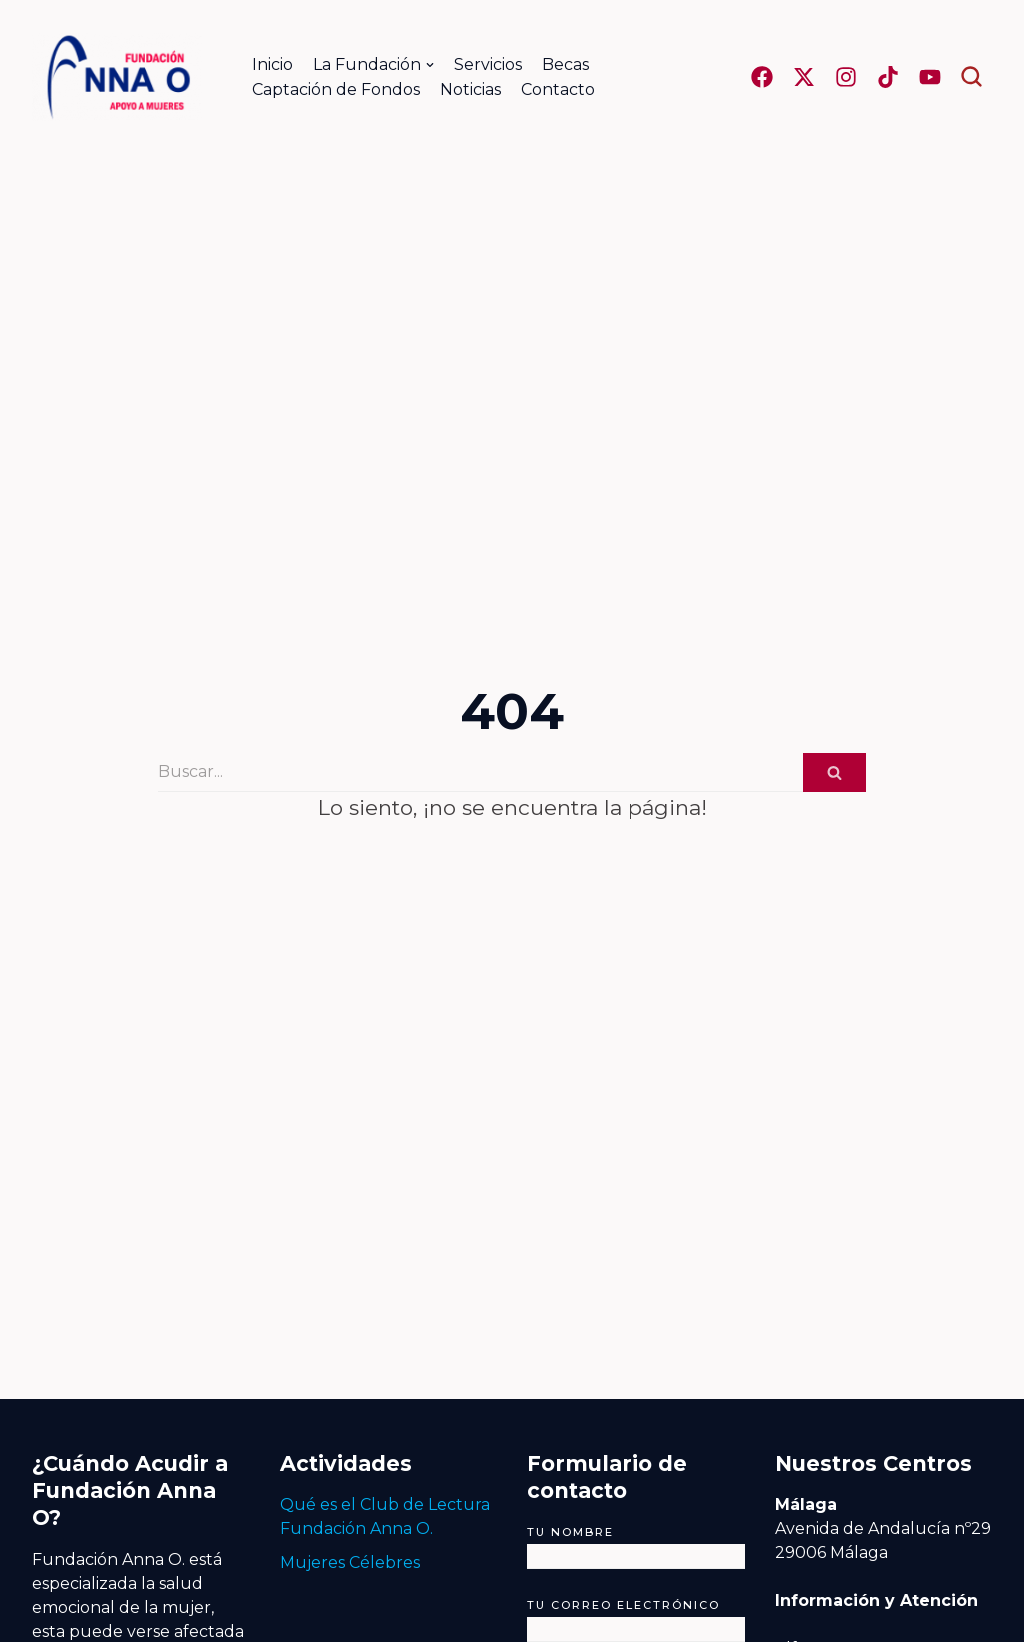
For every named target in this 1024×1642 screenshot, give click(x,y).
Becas (565, 64)
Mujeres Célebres (350, 1562)
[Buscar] (480, 772)
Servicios (488, 64)
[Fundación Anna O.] (117, 77)
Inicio (272, 64)
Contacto (558, 89)
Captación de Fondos (336, 89)
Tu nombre (636, 1544)
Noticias (470, 89)
